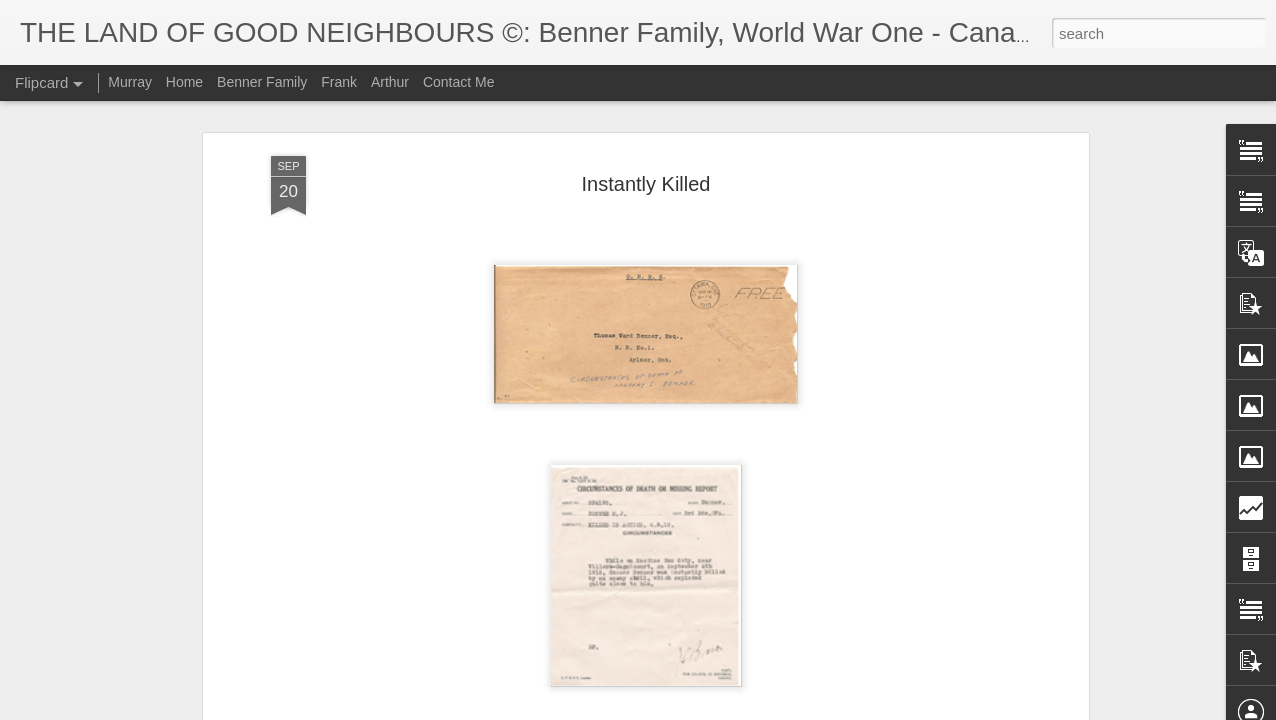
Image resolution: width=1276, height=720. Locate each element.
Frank (339, 82)
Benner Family (262, 82)
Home (184, 82)
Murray (130, 82)
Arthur (390, 82)
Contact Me (459, 82)
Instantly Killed (646, 184)
